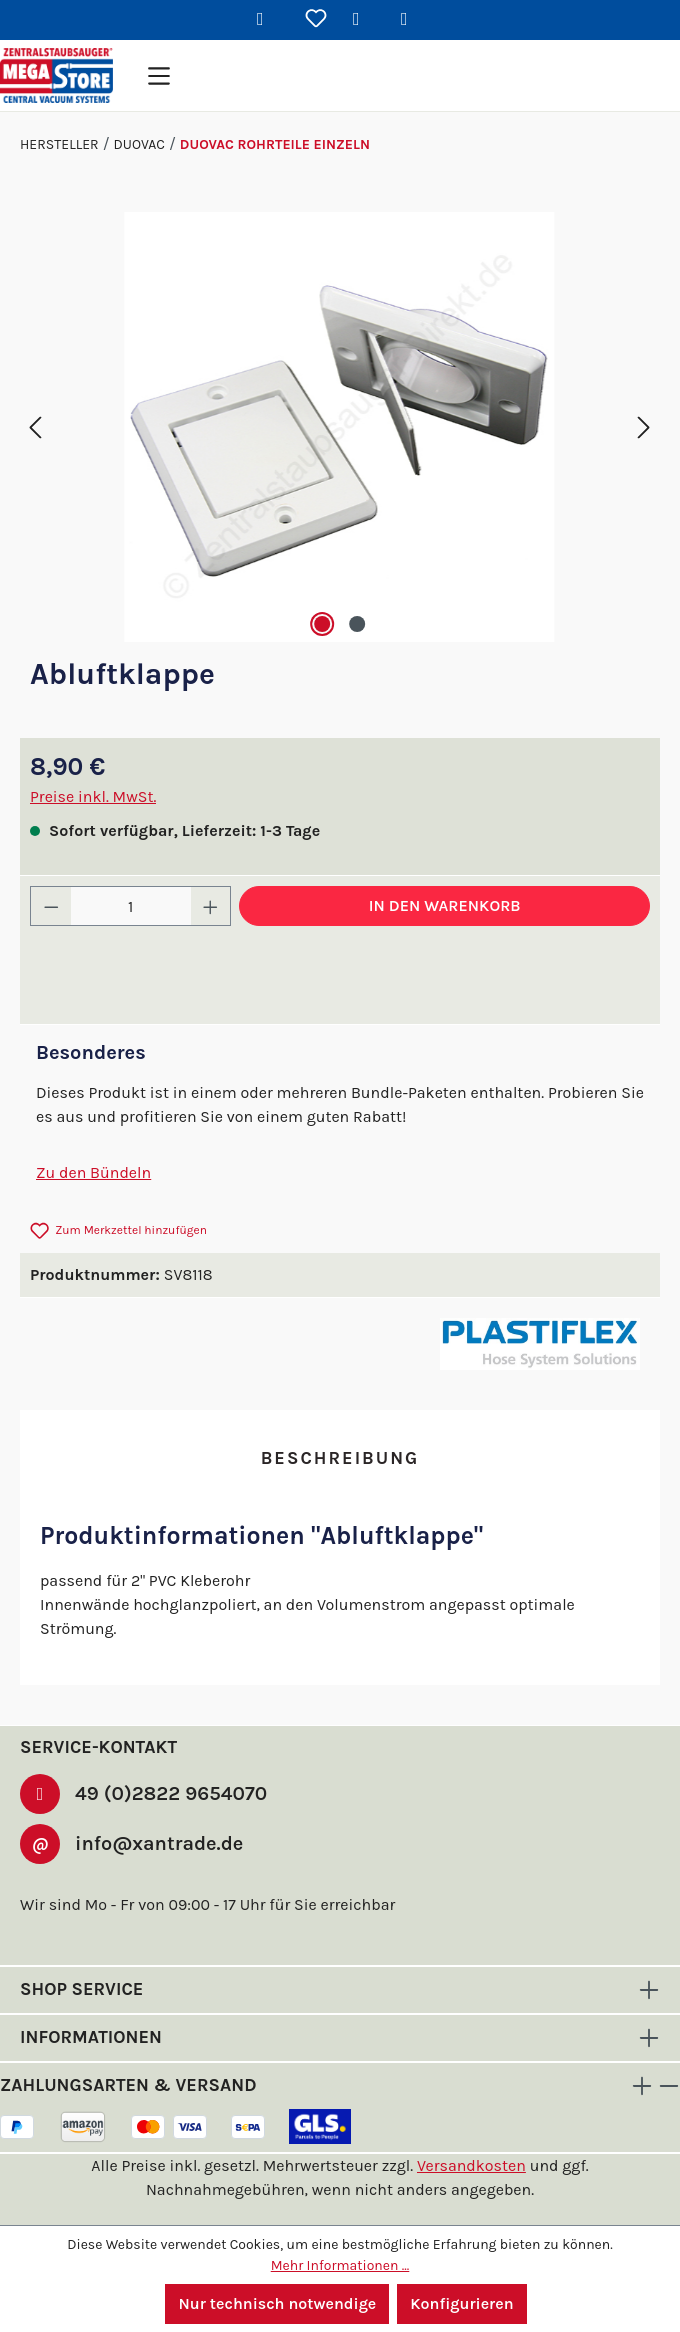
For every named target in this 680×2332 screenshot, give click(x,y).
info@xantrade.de (159, 1821)
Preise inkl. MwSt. (93, 796)
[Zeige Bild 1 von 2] (321, 624)
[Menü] (159, 76)
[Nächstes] (644, 427)
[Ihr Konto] (364, 20)
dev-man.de (385, 2223)
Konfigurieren (463, 2303)
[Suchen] (268, 20)
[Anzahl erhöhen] (211, 906)
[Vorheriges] (35, 427)
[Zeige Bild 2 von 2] (358, 624)
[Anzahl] (131, 906)
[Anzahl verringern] (51, 906)
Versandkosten (472, 2143)
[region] (340, 427)
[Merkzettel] (316, 20)
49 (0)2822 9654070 (165, 1770)
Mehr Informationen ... (340, 2265)
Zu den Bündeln (92, 1172)
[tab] (340, 1459)
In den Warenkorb (444, 905)
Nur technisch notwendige (277, 2303)
